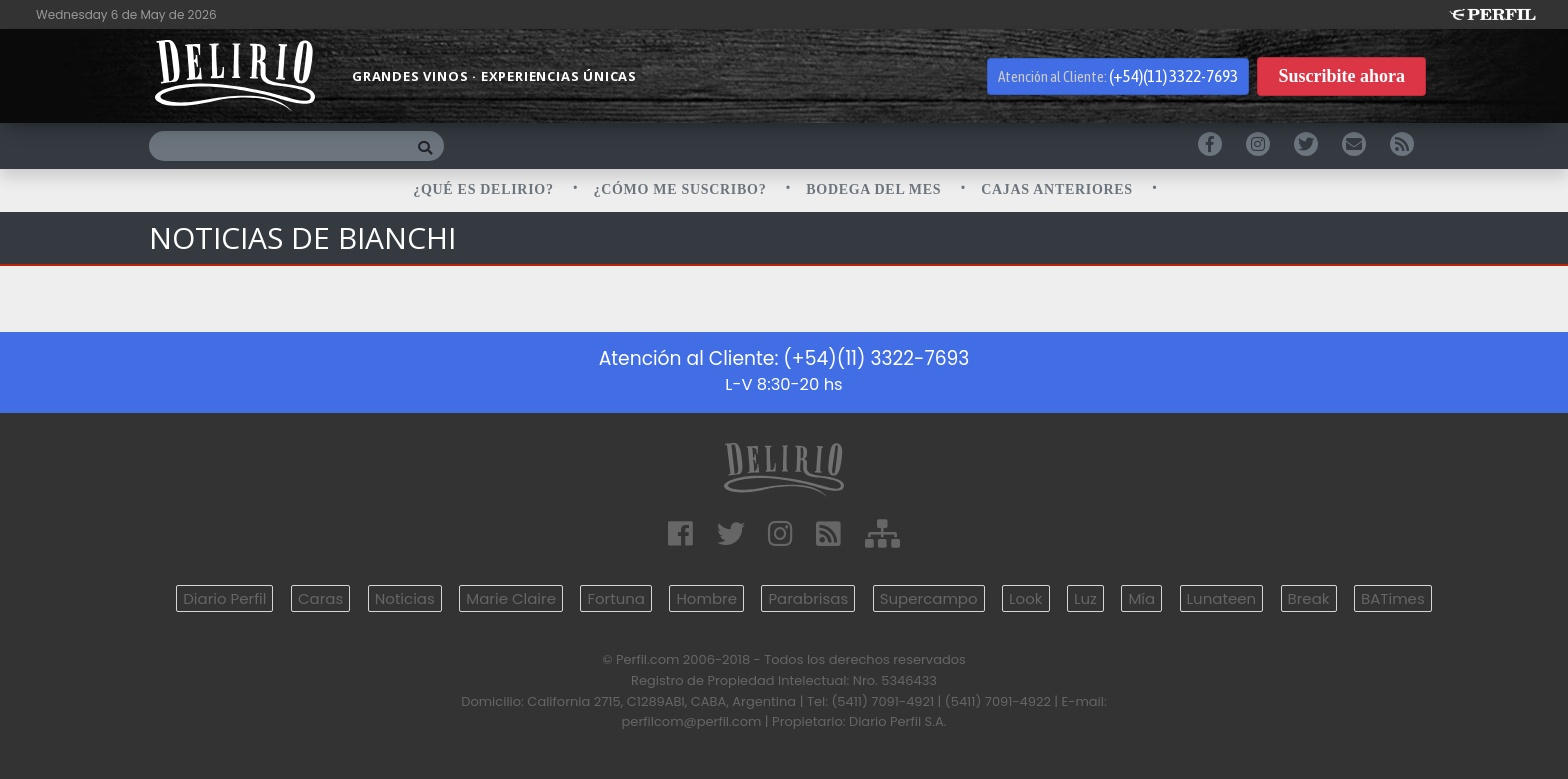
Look (1025, 598)
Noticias (405, 598)
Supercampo (929, 598)
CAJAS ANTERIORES (1059, 189)
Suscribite (1341, 76)
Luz (1085, 598)
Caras (320, 598)
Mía (1141, 598)
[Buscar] (277, 146)
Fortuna (616, 598)
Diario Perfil (224, 598)
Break (1309, 598)
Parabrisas (808, 598)
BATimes (1393, 598)
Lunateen (1221, 598)
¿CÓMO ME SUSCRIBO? (682, 189)
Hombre (706, 598)
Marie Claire (511, 598)
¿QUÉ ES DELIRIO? (485, 189)
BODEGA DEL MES (875, 189)
